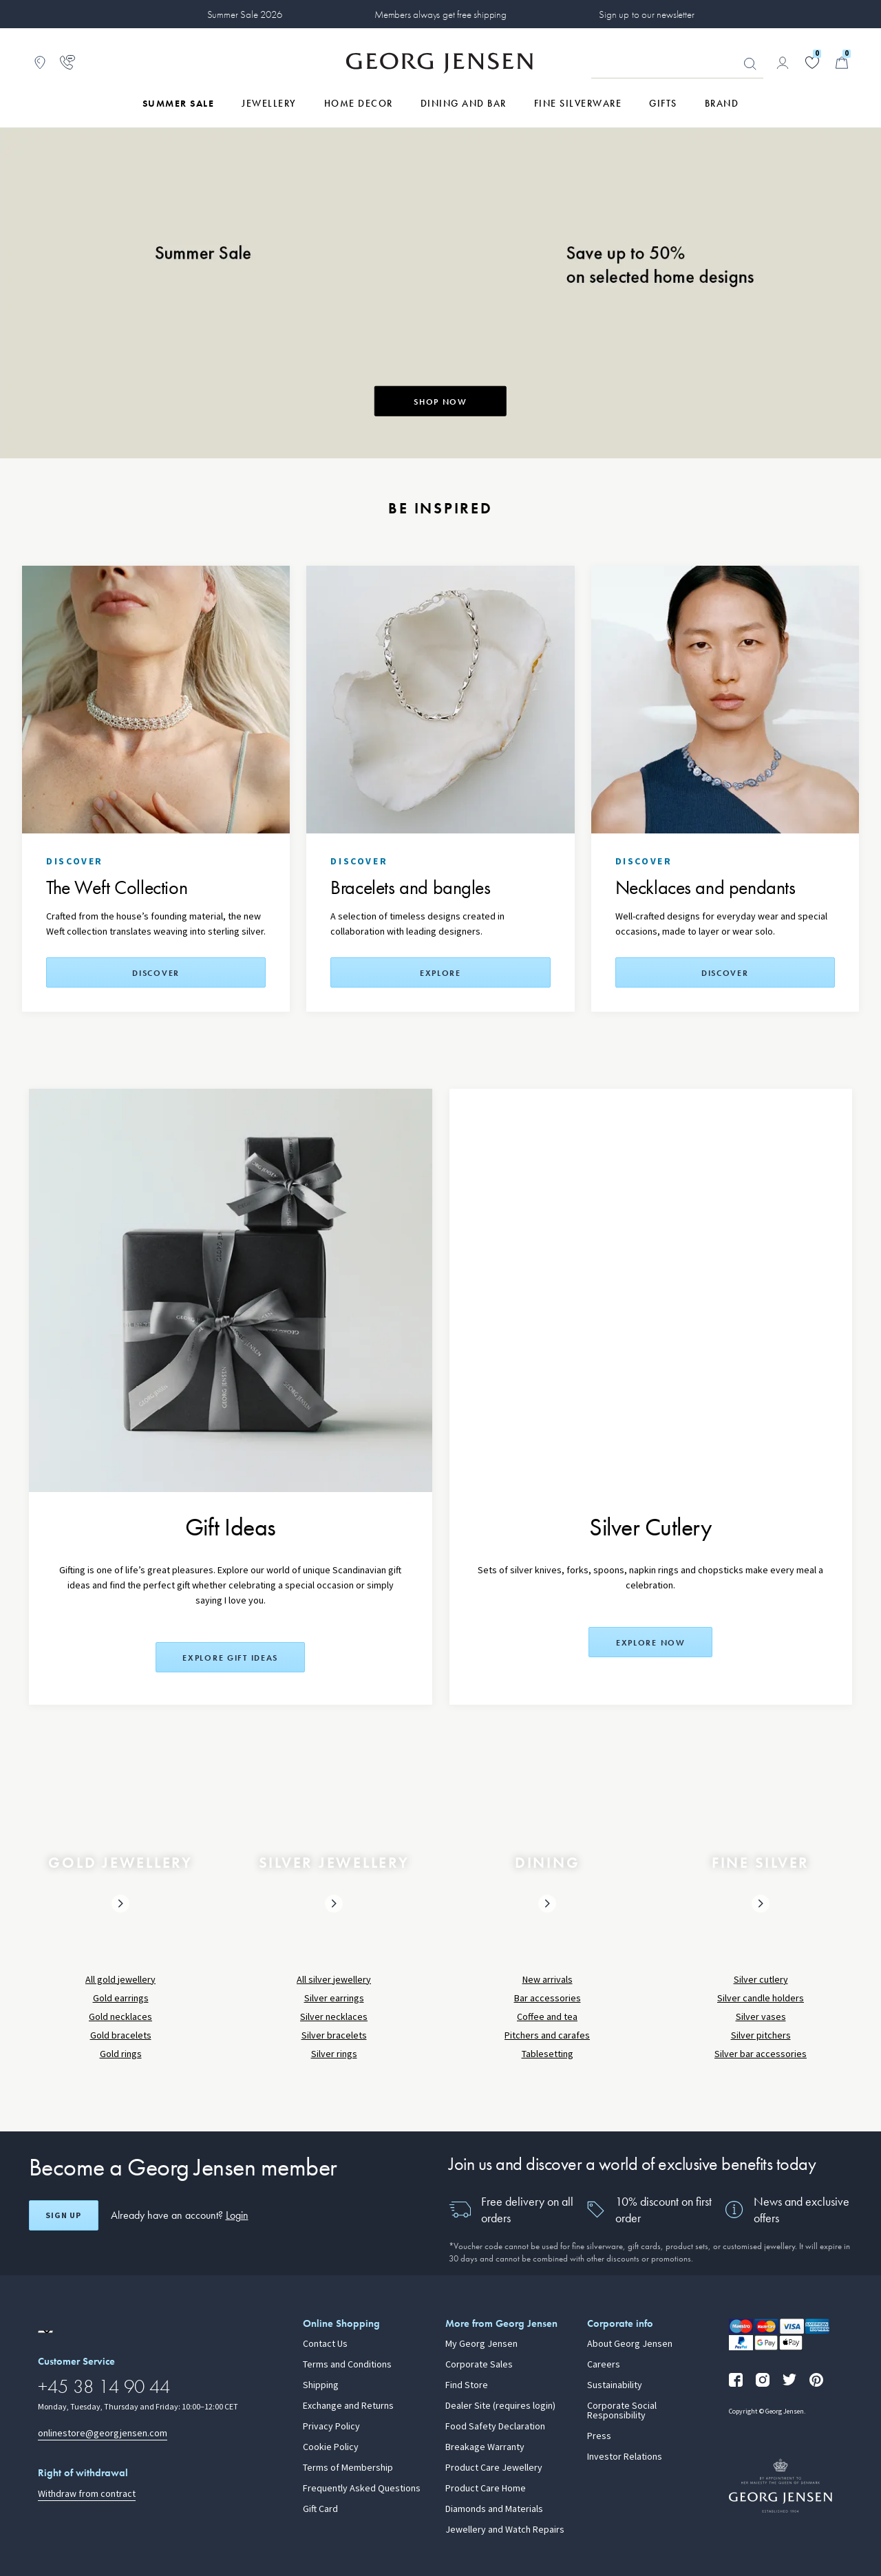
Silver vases (761, 2016)
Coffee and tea (547, 2016)
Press (599, 2436)
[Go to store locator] (40, 63)
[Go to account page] (782, 62)
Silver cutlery (761, 1979)
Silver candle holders (760, 1998)
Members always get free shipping (440, 14)
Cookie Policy (331, 2447)
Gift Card (320, 2509)
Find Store (466, 2385)
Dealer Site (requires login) (500, 2406)
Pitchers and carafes (547, 2035)
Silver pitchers (761, 2035)
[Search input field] (677, 63)
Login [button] (237, 2215)
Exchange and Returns (348, 2406)
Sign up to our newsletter (646, 14)
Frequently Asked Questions (362, 2488)
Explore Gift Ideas (230, 1657)
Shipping (321, 2385)
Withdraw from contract (87, 2493)
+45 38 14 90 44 (104, 2386)
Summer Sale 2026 (244, 14)
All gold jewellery (120, 1979)
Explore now (651, 1642)
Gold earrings (121, 1998)
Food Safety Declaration (495, 2426)
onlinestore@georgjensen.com (102, 2433)
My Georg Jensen (481, 2344)
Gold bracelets (120, 2035)
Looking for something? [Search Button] (750, 64)
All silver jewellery (334, 1979)
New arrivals (547, 1979)
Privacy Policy (331, 2426)
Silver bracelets (334, 2035)
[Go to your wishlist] (812, 62)
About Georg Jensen (629, 2344)
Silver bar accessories (760, 2054)
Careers (603, 2365)
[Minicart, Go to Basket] (841, 62)
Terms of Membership (348, 2468)
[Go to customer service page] (67, 63)
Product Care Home (485, 2488)
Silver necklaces (334, 2016)
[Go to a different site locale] (45, 2331)
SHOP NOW (440, 401)
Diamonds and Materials (494, 2509)
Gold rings (121, 2054)
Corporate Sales (479, 2365)
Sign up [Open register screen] (63, 2215)
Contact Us (325, 2344)
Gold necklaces (120, 2016)
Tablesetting (547, 2054)
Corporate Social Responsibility (622, 2410)
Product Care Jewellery (493, 2468)
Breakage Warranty (484, 2447)
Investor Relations (624, 2457)
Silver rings (334, 2054)
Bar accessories (547, 1998)
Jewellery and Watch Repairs (504, 2530)
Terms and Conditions (347, 2365)
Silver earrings (334, 1998)
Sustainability (614, 2385)
